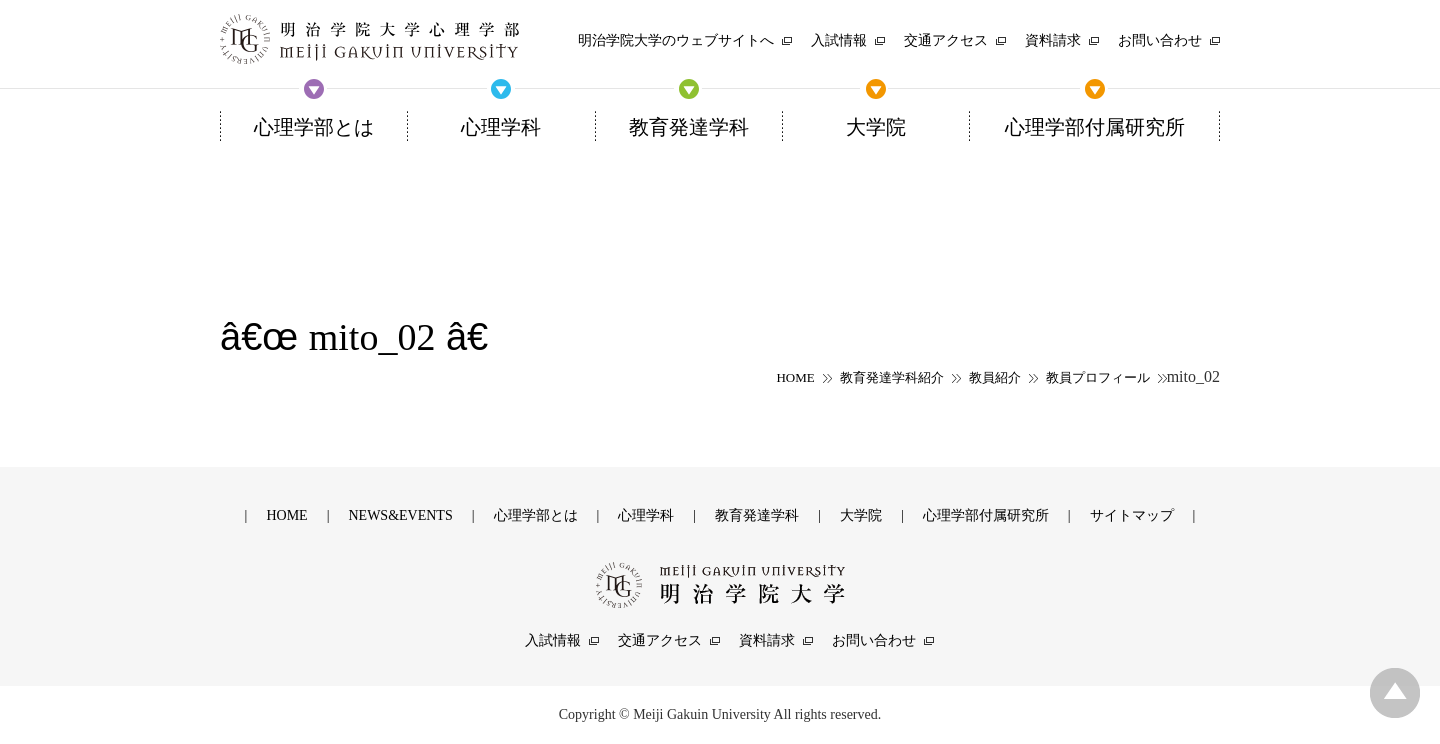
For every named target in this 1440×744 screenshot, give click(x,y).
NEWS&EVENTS (400, 515)
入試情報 (553, 640)
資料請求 (767, 640)
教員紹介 (995, 377)
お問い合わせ (874, 640)
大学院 (861, 515)
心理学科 (646, 515)
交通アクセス (660, 640)
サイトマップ (1132, 515)
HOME (795, 377)
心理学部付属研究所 (986, 515)
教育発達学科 (757, 515)
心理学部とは (536, 515)
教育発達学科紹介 (892, 377)
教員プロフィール (1098, 377)
